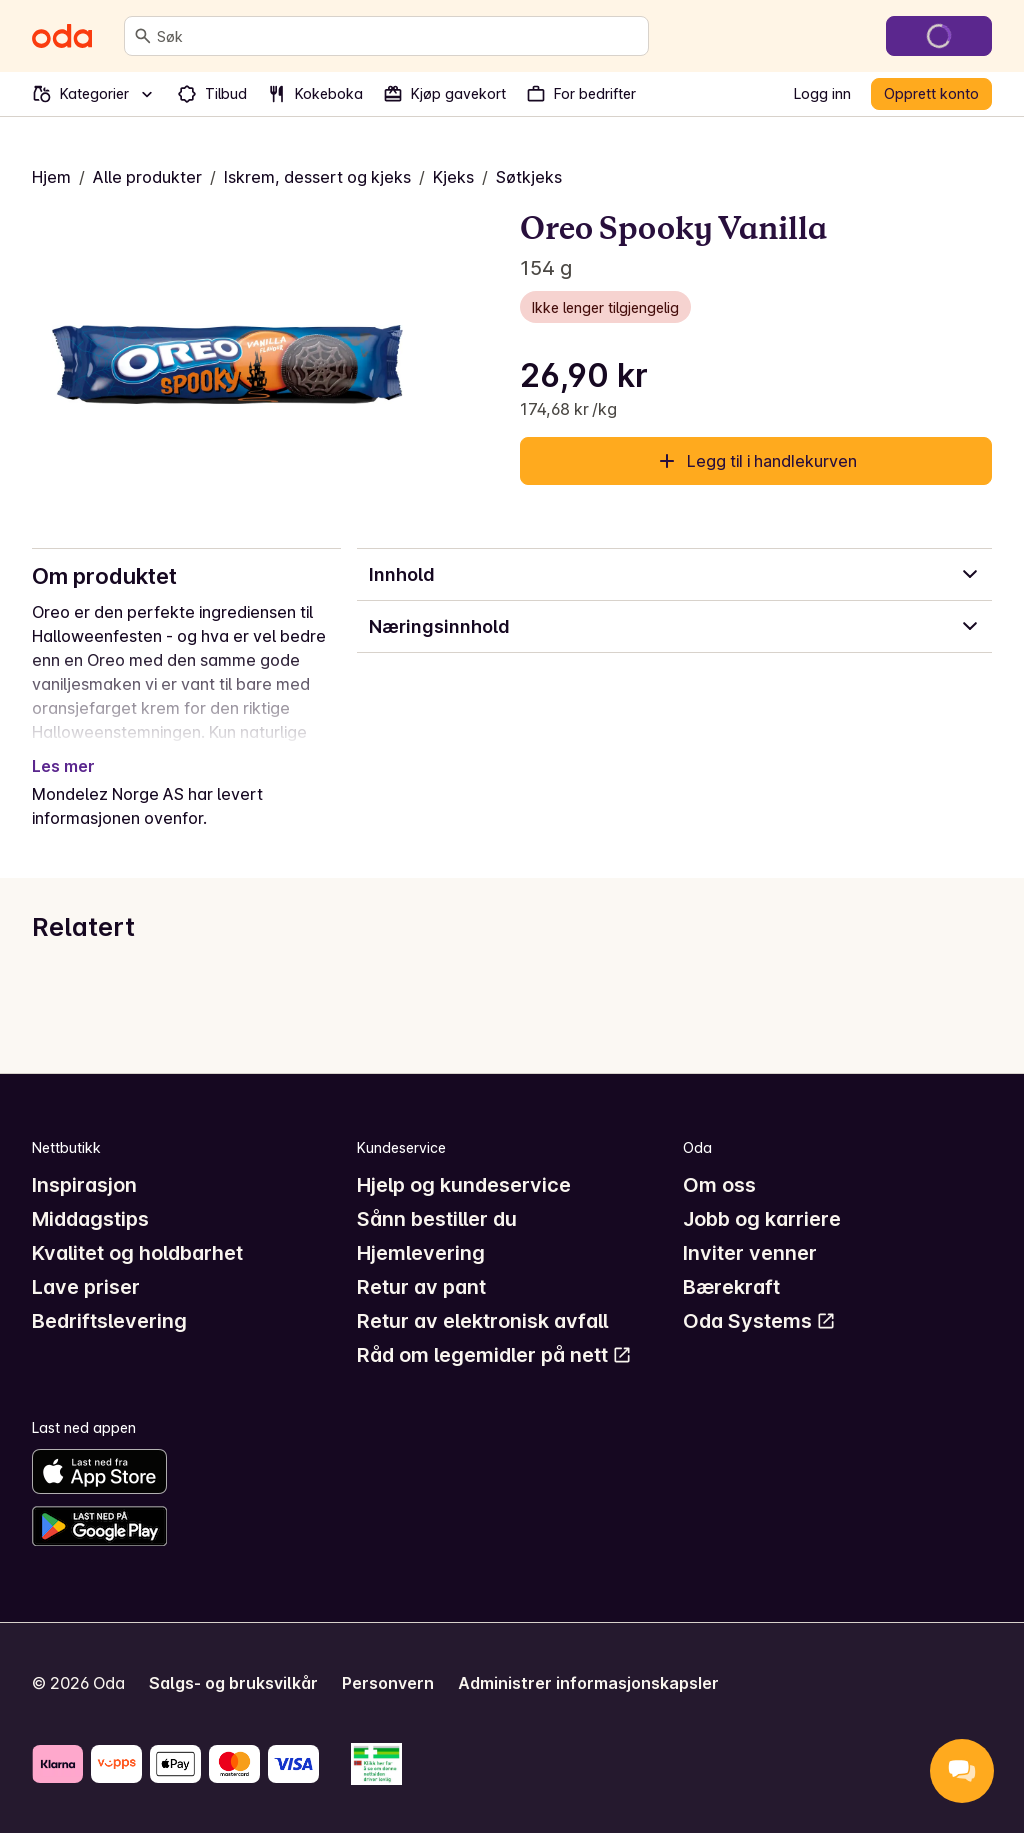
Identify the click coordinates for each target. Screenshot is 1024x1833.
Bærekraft (731, 1287)
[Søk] (143, 36)
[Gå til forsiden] (62, 36)
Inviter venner (750, 1253)
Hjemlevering (421, 1253)
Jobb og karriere (762, 1219)
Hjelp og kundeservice (464, 1185)
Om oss (719, 1185)
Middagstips (90, 1219)
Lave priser (86, 1287)
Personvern (388, 1683)
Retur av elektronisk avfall (482, 1321)
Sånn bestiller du (437, 1219)
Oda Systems (759, 1321)
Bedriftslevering (109, 1321)
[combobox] (398, 36)
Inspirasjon (84, 1185)
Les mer (63, 766)
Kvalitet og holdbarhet (137, 1253)
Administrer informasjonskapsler (588, 1683)
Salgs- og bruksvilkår (233, 1683)
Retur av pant (421, 1287)
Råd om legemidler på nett (494, 1355)
